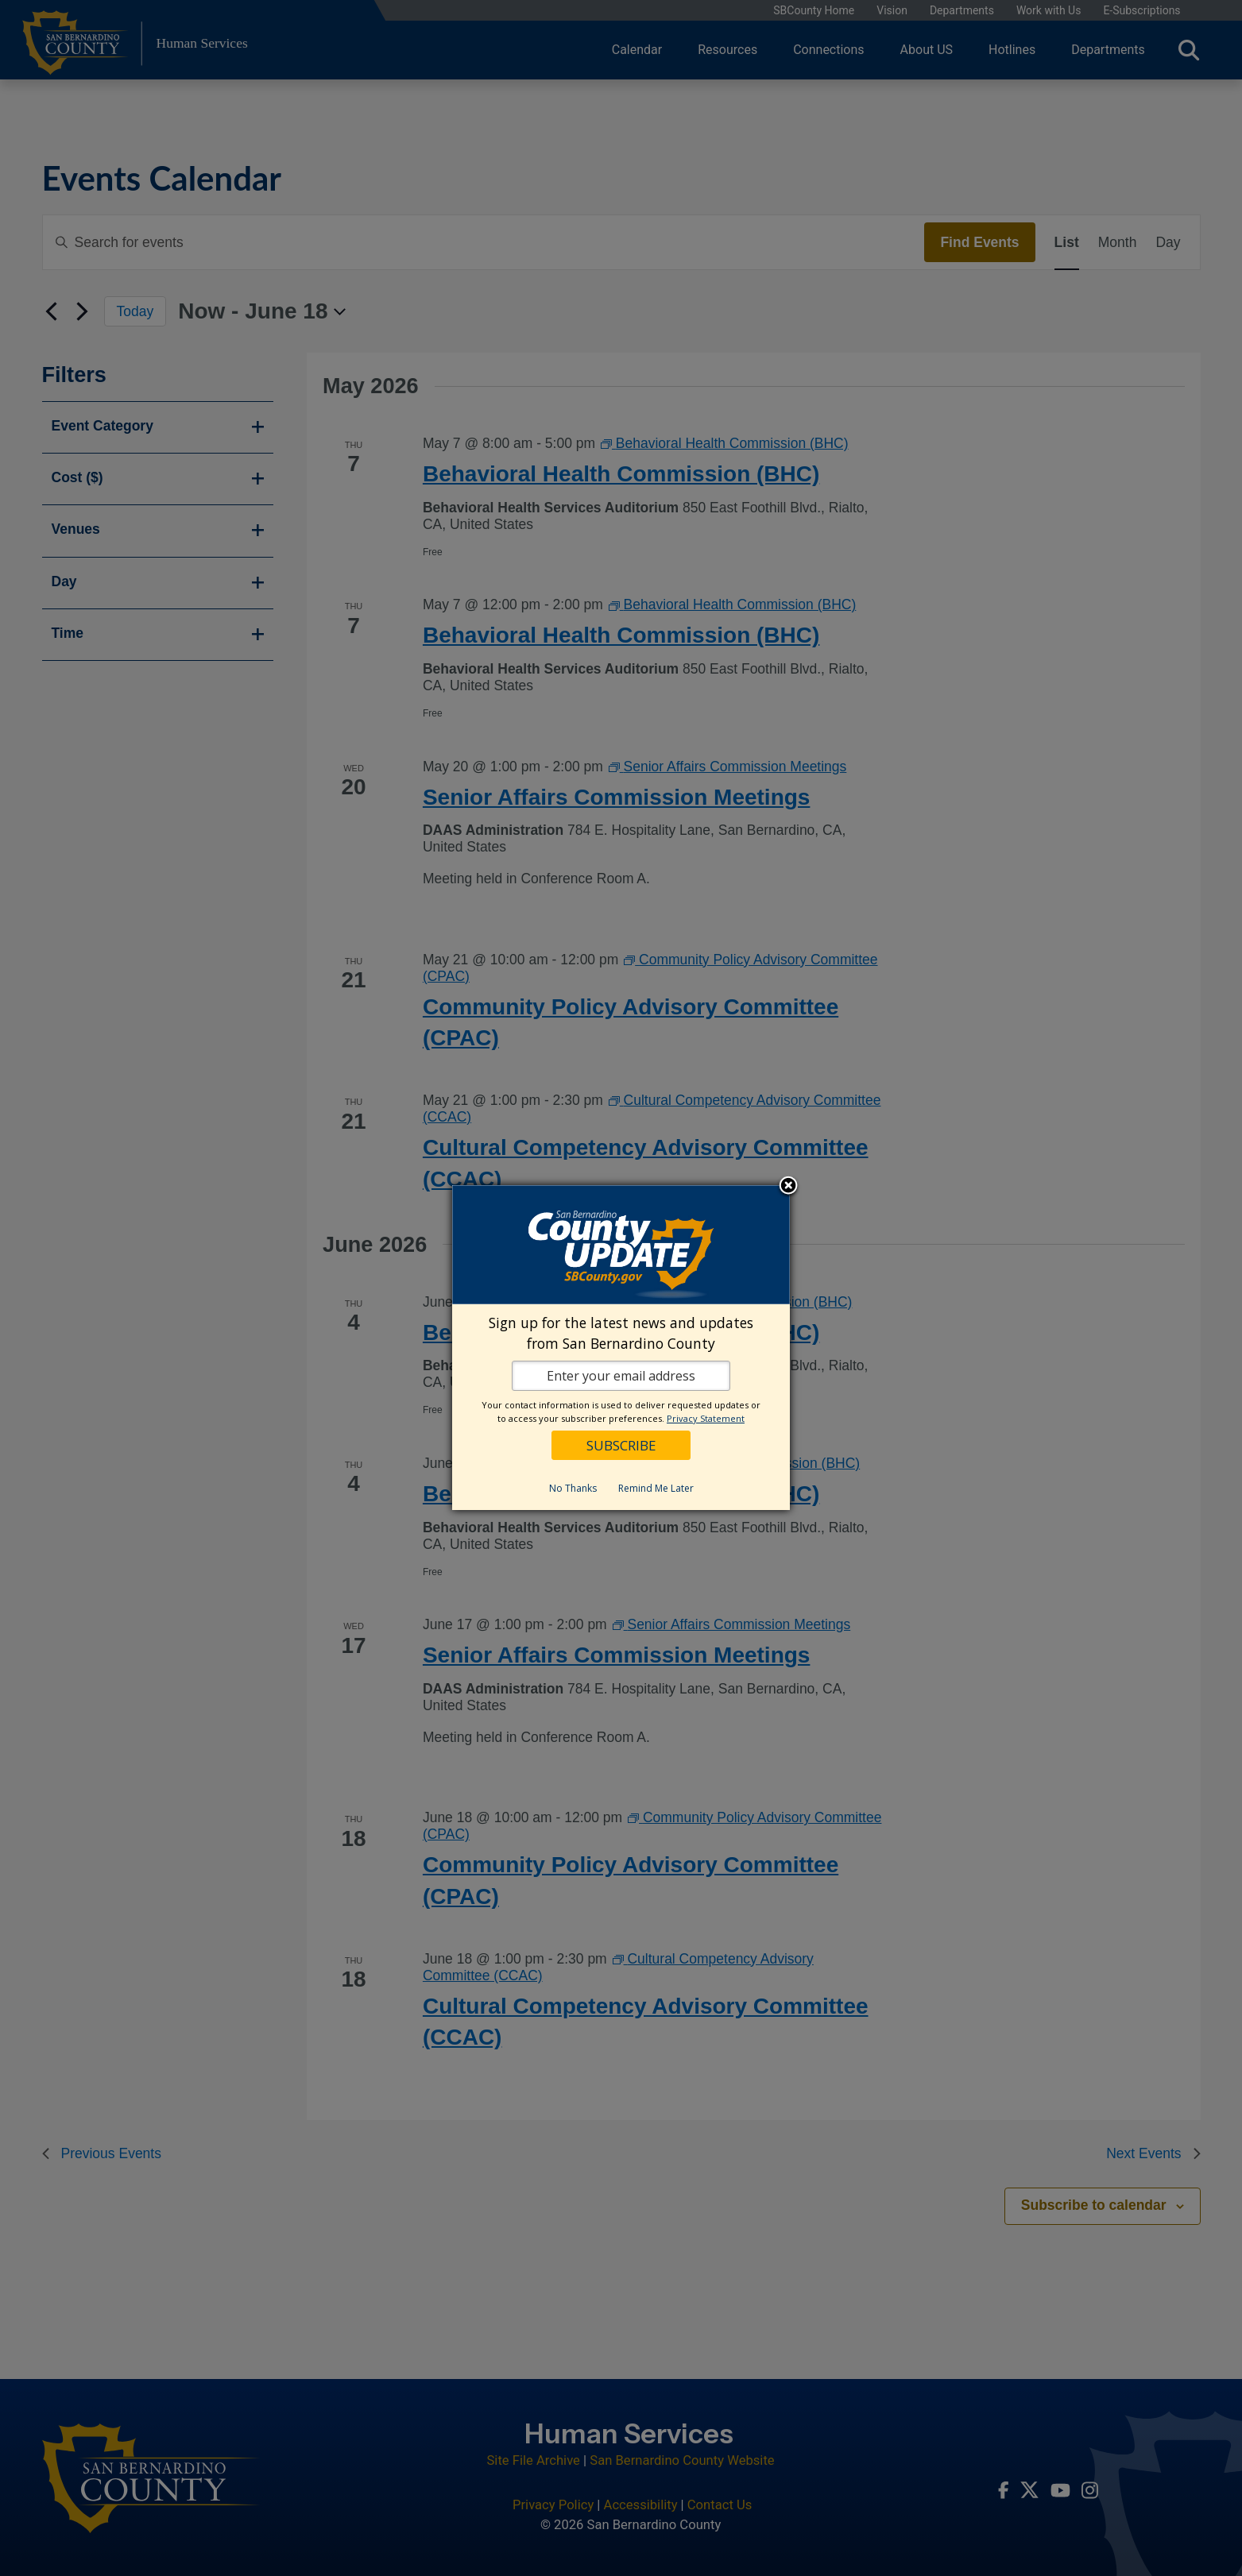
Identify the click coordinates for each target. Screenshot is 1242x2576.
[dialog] (621, 1348)
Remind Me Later (656, 1488)
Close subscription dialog (788, 1187)
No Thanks (573, 1488)
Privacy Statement (706, 1418)
